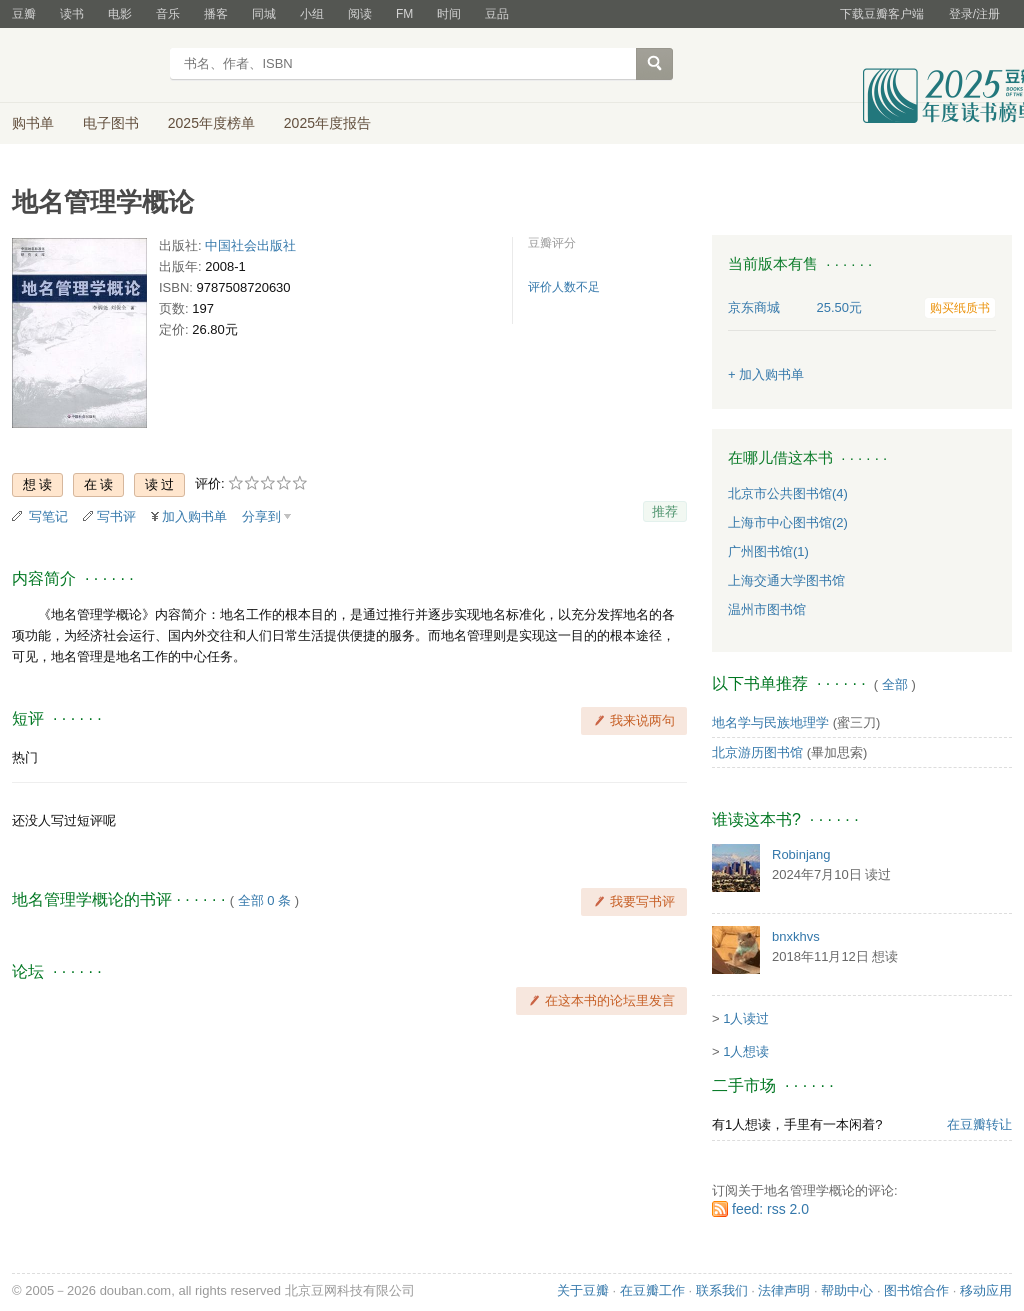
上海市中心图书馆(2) (788, 522)
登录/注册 (974, 14)
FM (404, 14)
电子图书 (111, 123)
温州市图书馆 (767, 609)
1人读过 (746, 1018)
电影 (120, 14)
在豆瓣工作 (652, 1290)
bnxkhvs (796, 936)
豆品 (497, 14)
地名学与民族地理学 (770, 722)
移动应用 (986, 1290)
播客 (216, 14)
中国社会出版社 (250, 245)
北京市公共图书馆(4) (788, 493)
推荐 (665, 511)
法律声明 (784, 1290)
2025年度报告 (327, 123)
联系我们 (722, 1290)
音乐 (168, 14)
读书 (72, 14)
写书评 (116, 516)
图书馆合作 (916, 1290)
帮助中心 (847, 1290)
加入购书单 (194, 516)
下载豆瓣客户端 (882, 14)
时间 (449, 14)
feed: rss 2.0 (770, 1209)
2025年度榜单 (211, 123)
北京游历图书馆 (757, 752)
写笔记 (48, 516)
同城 (264, 14)
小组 (312, 14)
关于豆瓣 (583, 1290)
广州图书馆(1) (768, 551)
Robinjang (801, 854)
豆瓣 (24, 14)
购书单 (33, 123)
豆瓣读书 (84, 66)
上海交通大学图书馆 (786, 580)
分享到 (261, 516)
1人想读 (746, 1051)
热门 (25, 757)
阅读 (360, 14)
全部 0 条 (264, 900)
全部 (895, 684)
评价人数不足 (564, 287)
